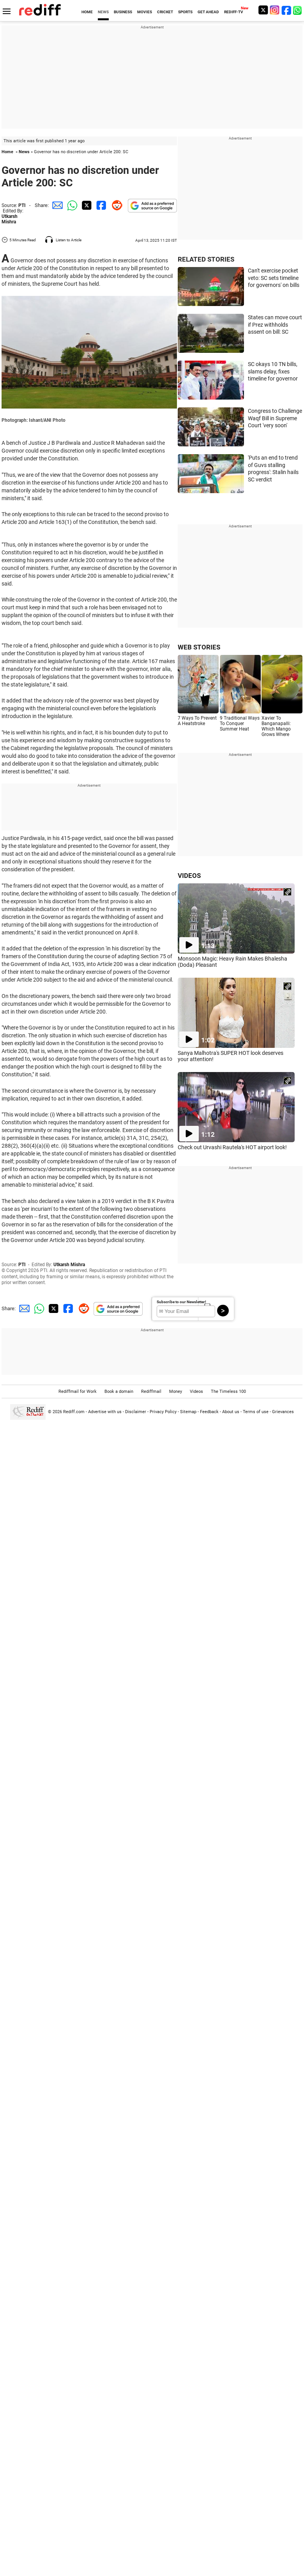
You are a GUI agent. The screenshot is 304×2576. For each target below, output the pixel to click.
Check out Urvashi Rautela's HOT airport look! (232, 1147)
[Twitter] (263, 10)
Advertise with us (105, 1411)
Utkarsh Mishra (10, 219)
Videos (196, 1391)
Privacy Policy (163, 1411)
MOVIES (144, 11)
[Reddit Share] (115, 205)
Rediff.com (74, 1411)
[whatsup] (298, 10)
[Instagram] (275, 10)
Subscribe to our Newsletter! (181, 1301)
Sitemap (188, 1411)
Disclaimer (135, 1411)
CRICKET (165, 11)
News (24, 151)
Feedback (209, 1411)
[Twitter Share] (85, 205)
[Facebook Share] (100, 205)
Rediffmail (151, 1391)
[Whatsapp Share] (71, 205)
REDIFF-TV (233, 11)
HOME (87, 11)
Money (175, 1391)
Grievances (283, 1411)
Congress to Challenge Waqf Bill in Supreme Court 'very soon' (275, 418)
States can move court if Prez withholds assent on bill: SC (275, 324)
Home (7, 151)
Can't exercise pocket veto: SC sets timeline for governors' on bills (273, 277)
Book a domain (118, 1391)
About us (230, 1411)
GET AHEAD (208, 11)
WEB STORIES (199, 647)
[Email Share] (56, 205)
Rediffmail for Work (77, 1391)
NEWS (103, 11)
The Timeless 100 (228, 1391)
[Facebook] (286, 10)
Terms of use (256, 1411)
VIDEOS (189, 875)
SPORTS (185, 11)
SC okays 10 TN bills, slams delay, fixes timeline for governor (273, 371)
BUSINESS (123, 11)
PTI (22, 205)
